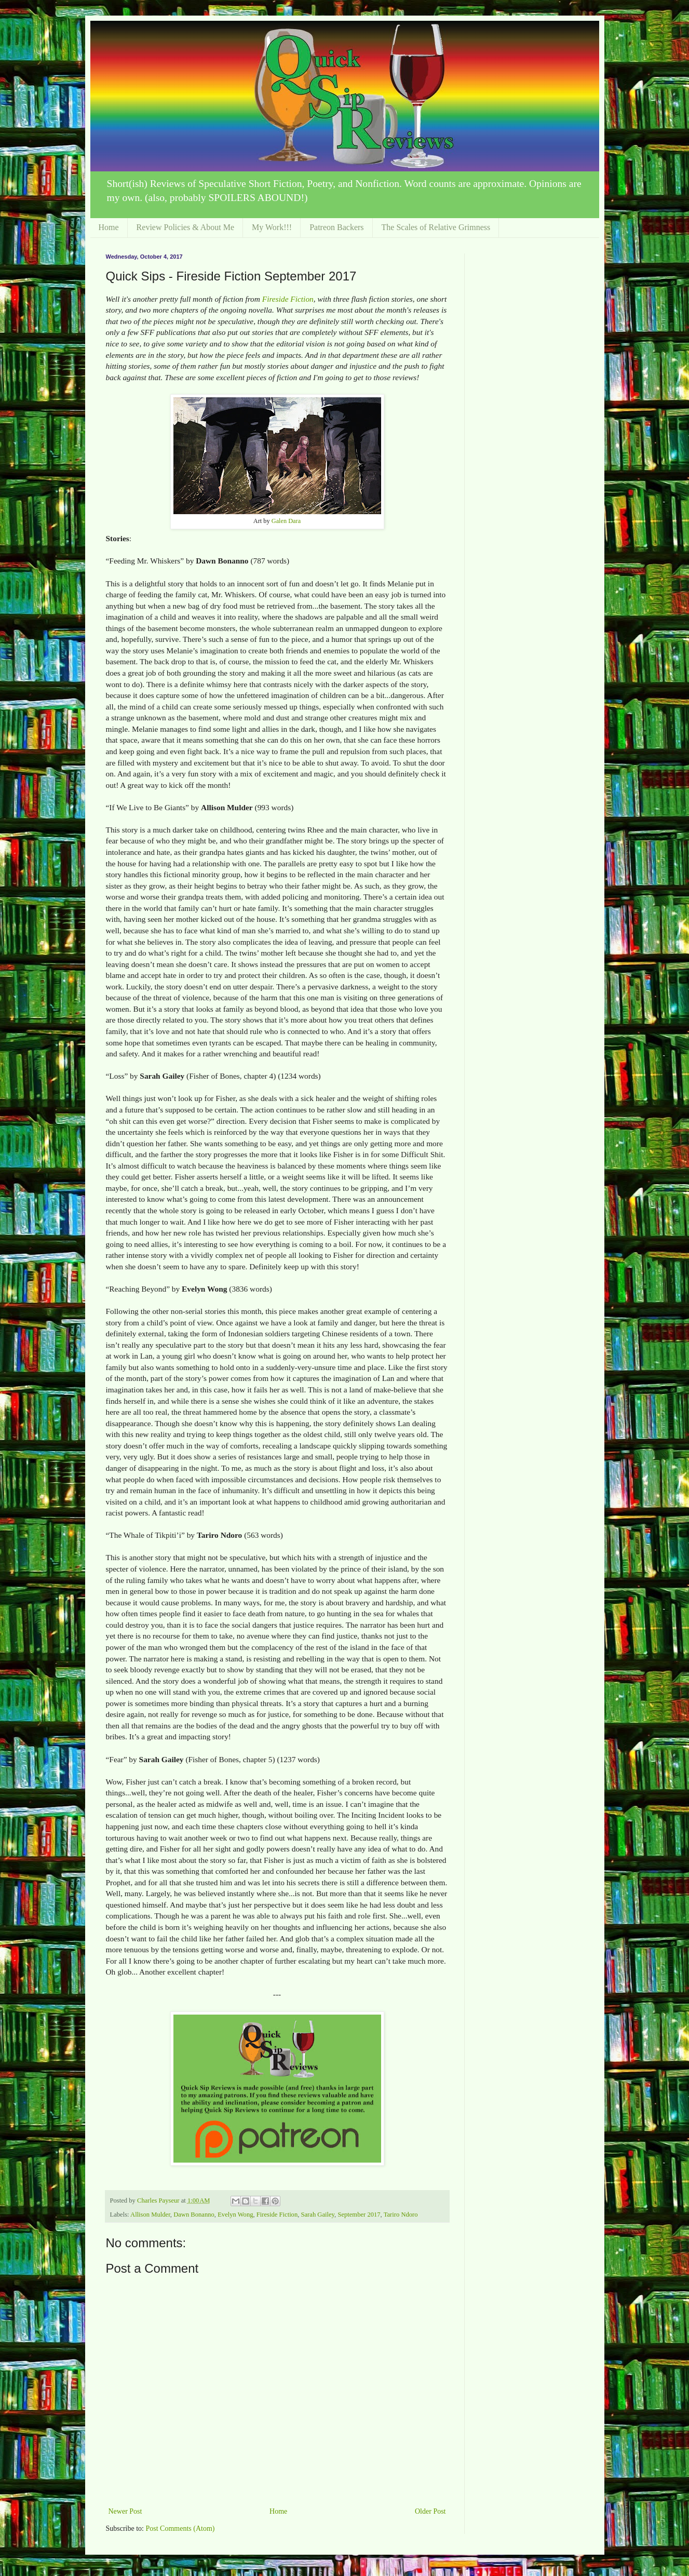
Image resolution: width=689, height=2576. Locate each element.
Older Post (430, 2511)
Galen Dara (286, 521)
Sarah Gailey (318, 2214)
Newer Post (125, 2511)
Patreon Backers (336, 227)
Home (109, 227)
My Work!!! (272, 227)
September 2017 (358, 2214)
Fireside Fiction (288, 298)
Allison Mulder (150, 2214)
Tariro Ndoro (401, 2214)
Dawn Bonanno (193, 2214)
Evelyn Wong (235, 2214)
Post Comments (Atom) (180, 2528)
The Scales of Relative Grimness (436, 227)
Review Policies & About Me (185, 227)
